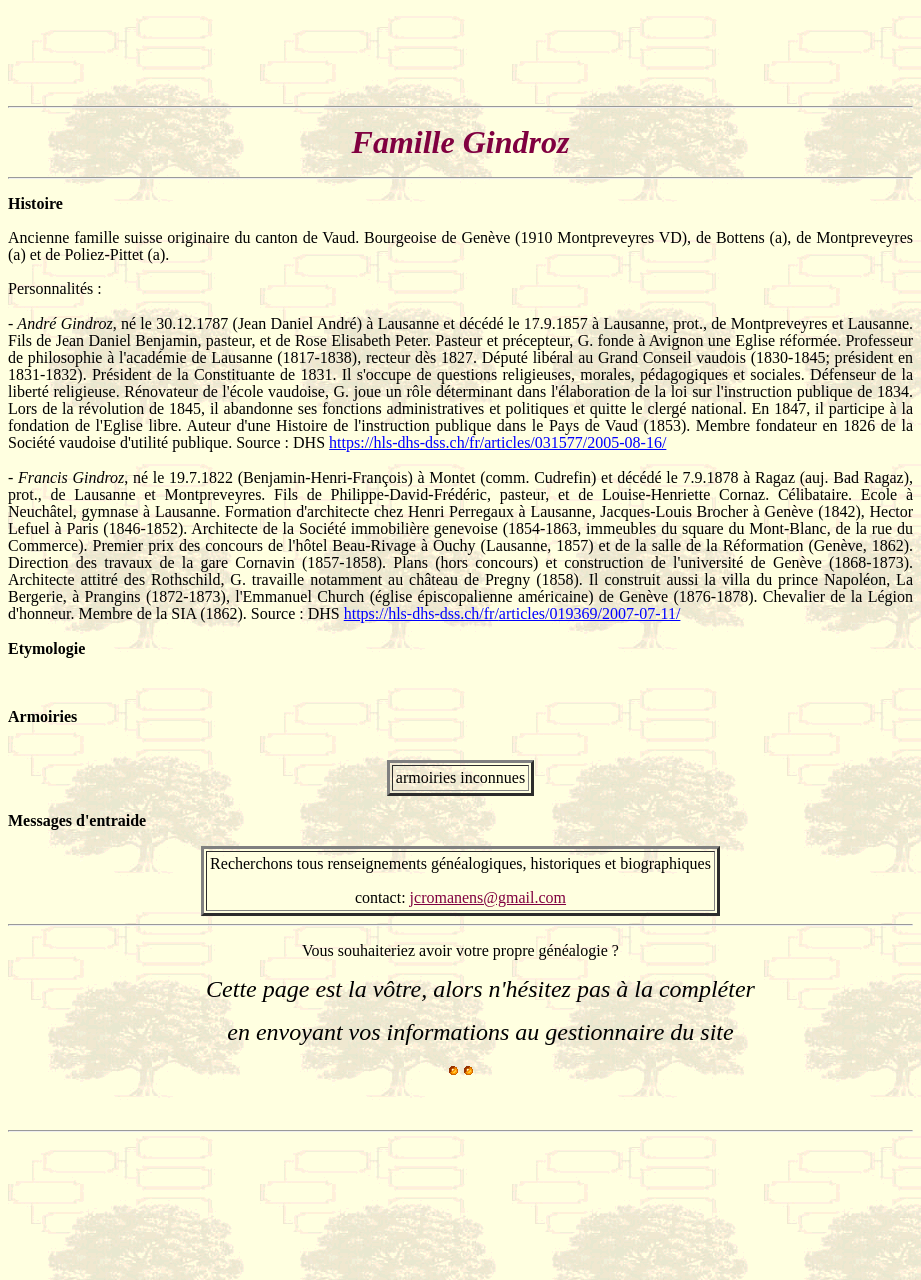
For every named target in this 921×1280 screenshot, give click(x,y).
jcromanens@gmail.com (488, 897)
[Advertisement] (372, 53)
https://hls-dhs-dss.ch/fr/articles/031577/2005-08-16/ (497, 442)
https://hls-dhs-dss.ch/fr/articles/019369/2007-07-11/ (512, 613)
